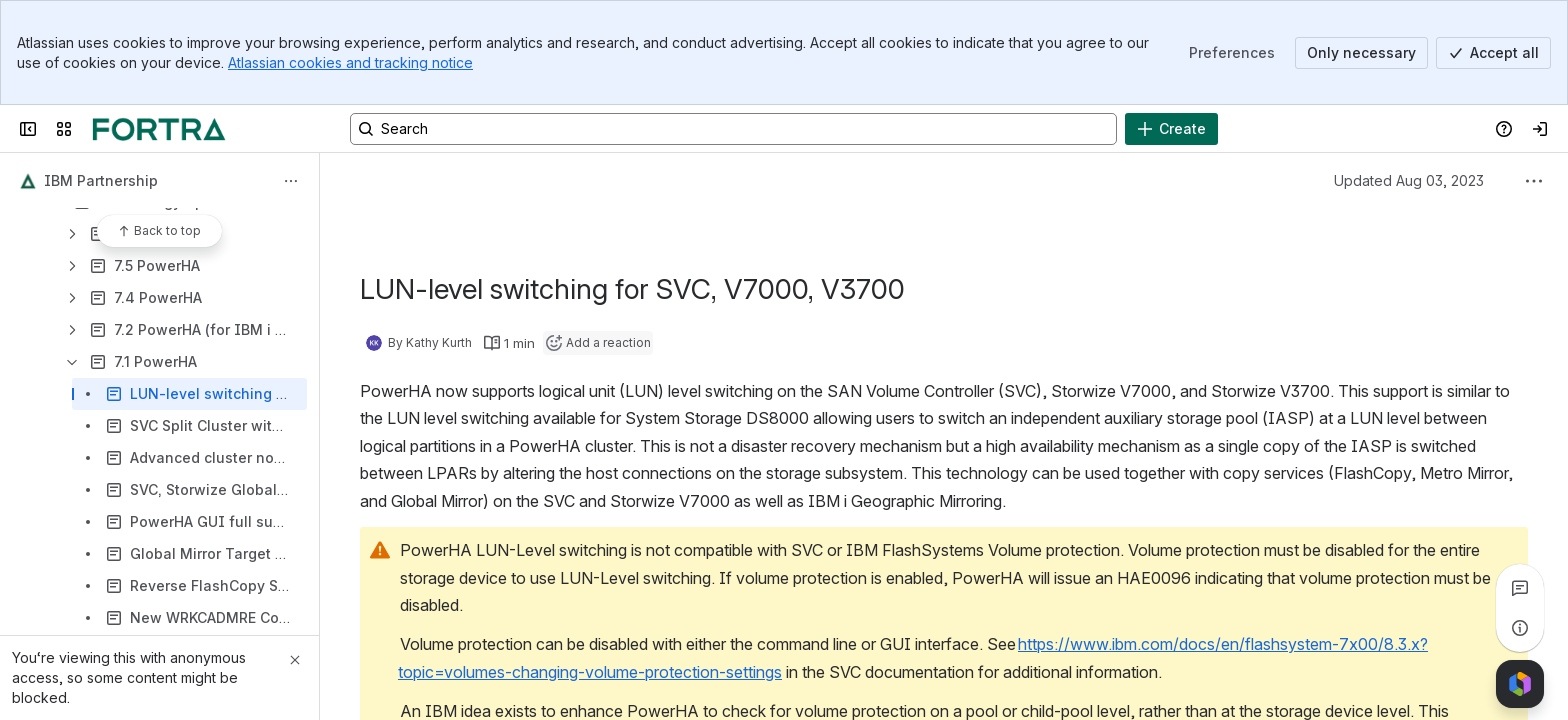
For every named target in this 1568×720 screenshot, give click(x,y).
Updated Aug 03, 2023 (1409, 180)
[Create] (1171, 129)
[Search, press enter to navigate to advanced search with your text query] (733, 129)
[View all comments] (1520, 588)
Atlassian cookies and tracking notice (350, 62)
